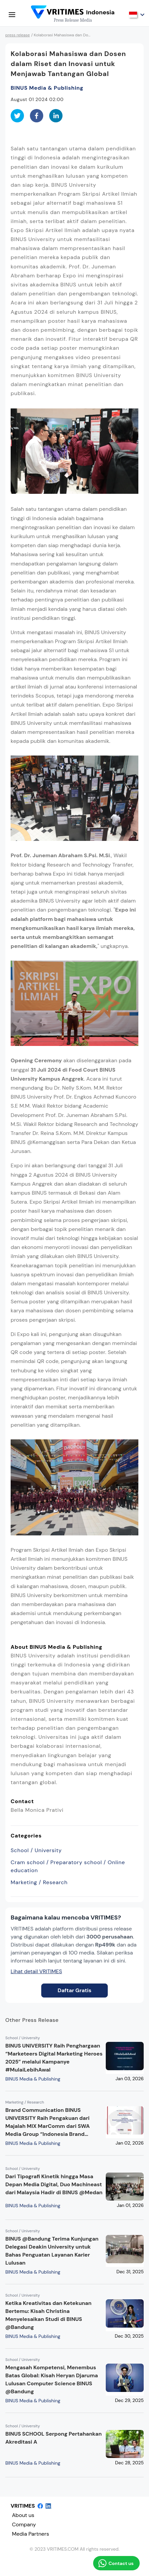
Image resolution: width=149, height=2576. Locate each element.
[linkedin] (56, 115)
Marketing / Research (39, 1882)
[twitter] (17, 115)
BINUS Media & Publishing (47, 87)
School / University (36, 1850)
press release (17, 35)
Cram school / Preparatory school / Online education (68, 1866)
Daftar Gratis (74, 1990)
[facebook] (36, 115)
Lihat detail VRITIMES (36, 1971)
